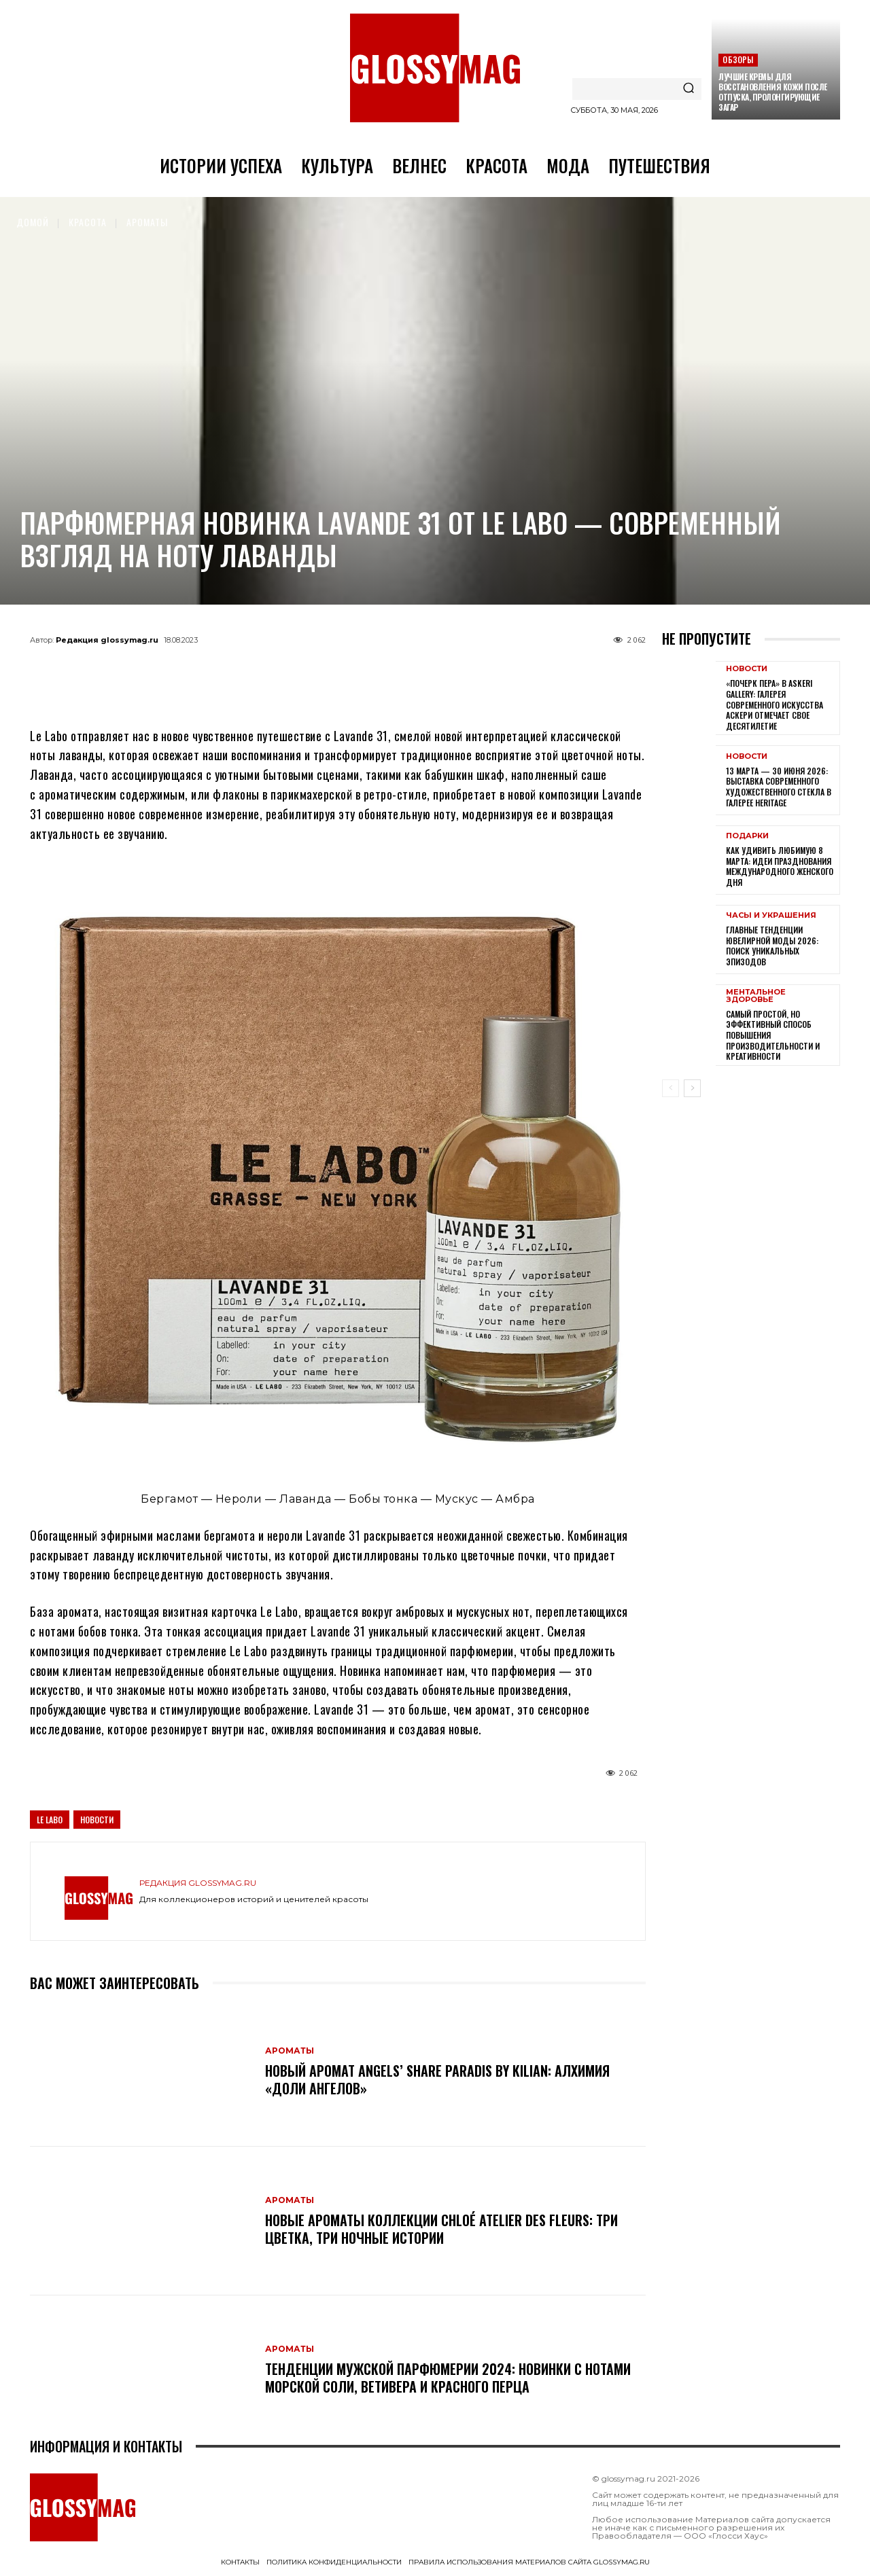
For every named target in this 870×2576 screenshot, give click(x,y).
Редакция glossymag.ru (107, 640)
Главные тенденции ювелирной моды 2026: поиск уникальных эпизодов (772, 945)
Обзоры (738, 59)
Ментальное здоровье (756, 995)
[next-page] (692, 1088)
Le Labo (50, 1819)
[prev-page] (670, 1088)
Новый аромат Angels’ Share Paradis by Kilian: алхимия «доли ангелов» (437, 2079)
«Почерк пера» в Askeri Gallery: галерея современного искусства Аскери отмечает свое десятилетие (774, 704)
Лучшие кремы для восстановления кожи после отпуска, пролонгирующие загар (772, 92)
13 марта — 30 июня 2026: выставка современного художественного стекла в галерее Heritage (778, 786)
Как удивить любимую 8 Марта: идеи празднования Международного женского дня (779, 866)
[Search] (688, 89)
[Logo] (435, 68)
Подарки (747, 836)
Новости (97, 1819)
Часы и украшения (771, 915)
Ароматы (147, 222)
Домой (32, 222)
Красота (88, 222)
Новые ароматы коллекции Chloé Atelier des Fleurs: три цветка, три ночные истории (441, 2229)
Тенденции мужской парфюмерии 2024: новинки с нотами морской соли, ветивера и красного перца (448, 2378)
